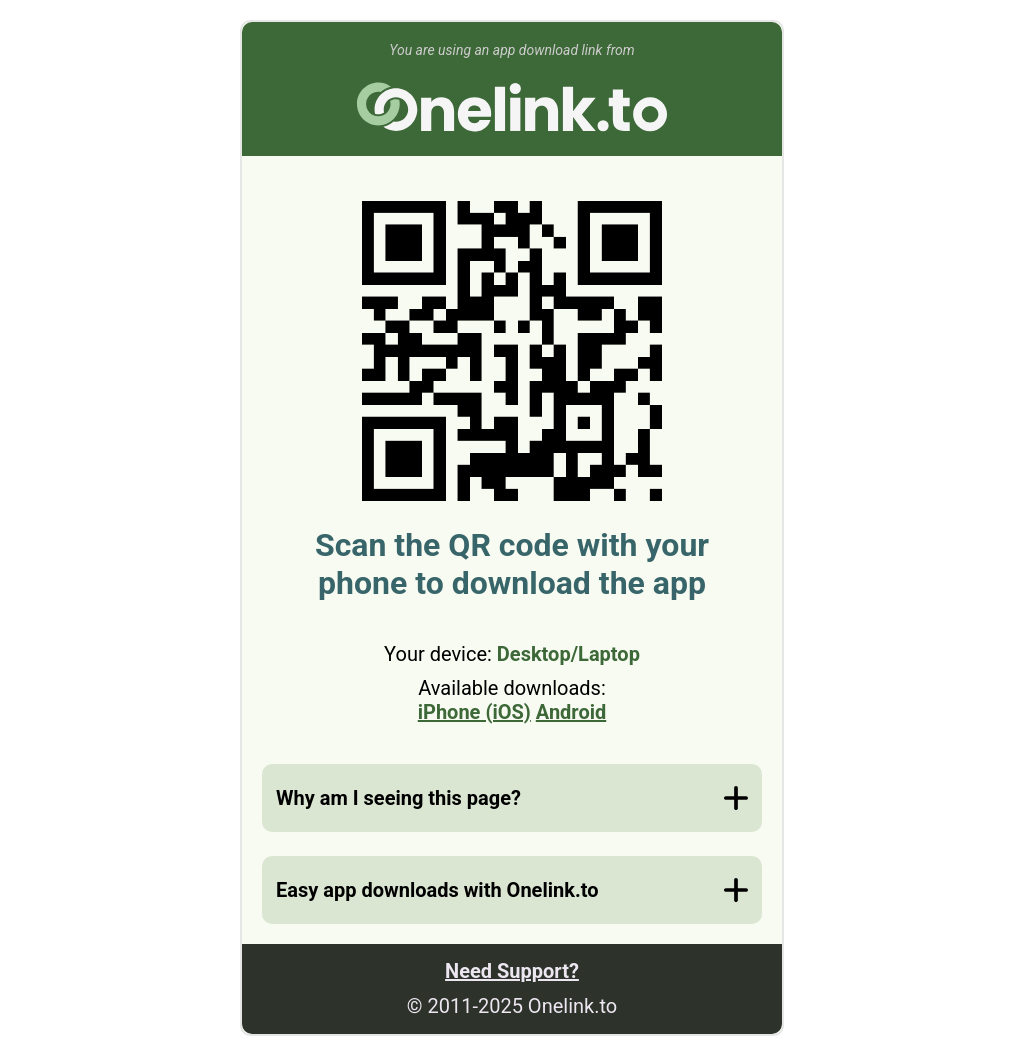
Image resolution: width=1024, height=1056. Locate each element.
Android (571, 712)
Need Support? (512, 971)
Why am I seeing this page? (398, 798)
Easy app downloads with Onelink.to (437, 890)
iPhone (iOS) (474, 712)
